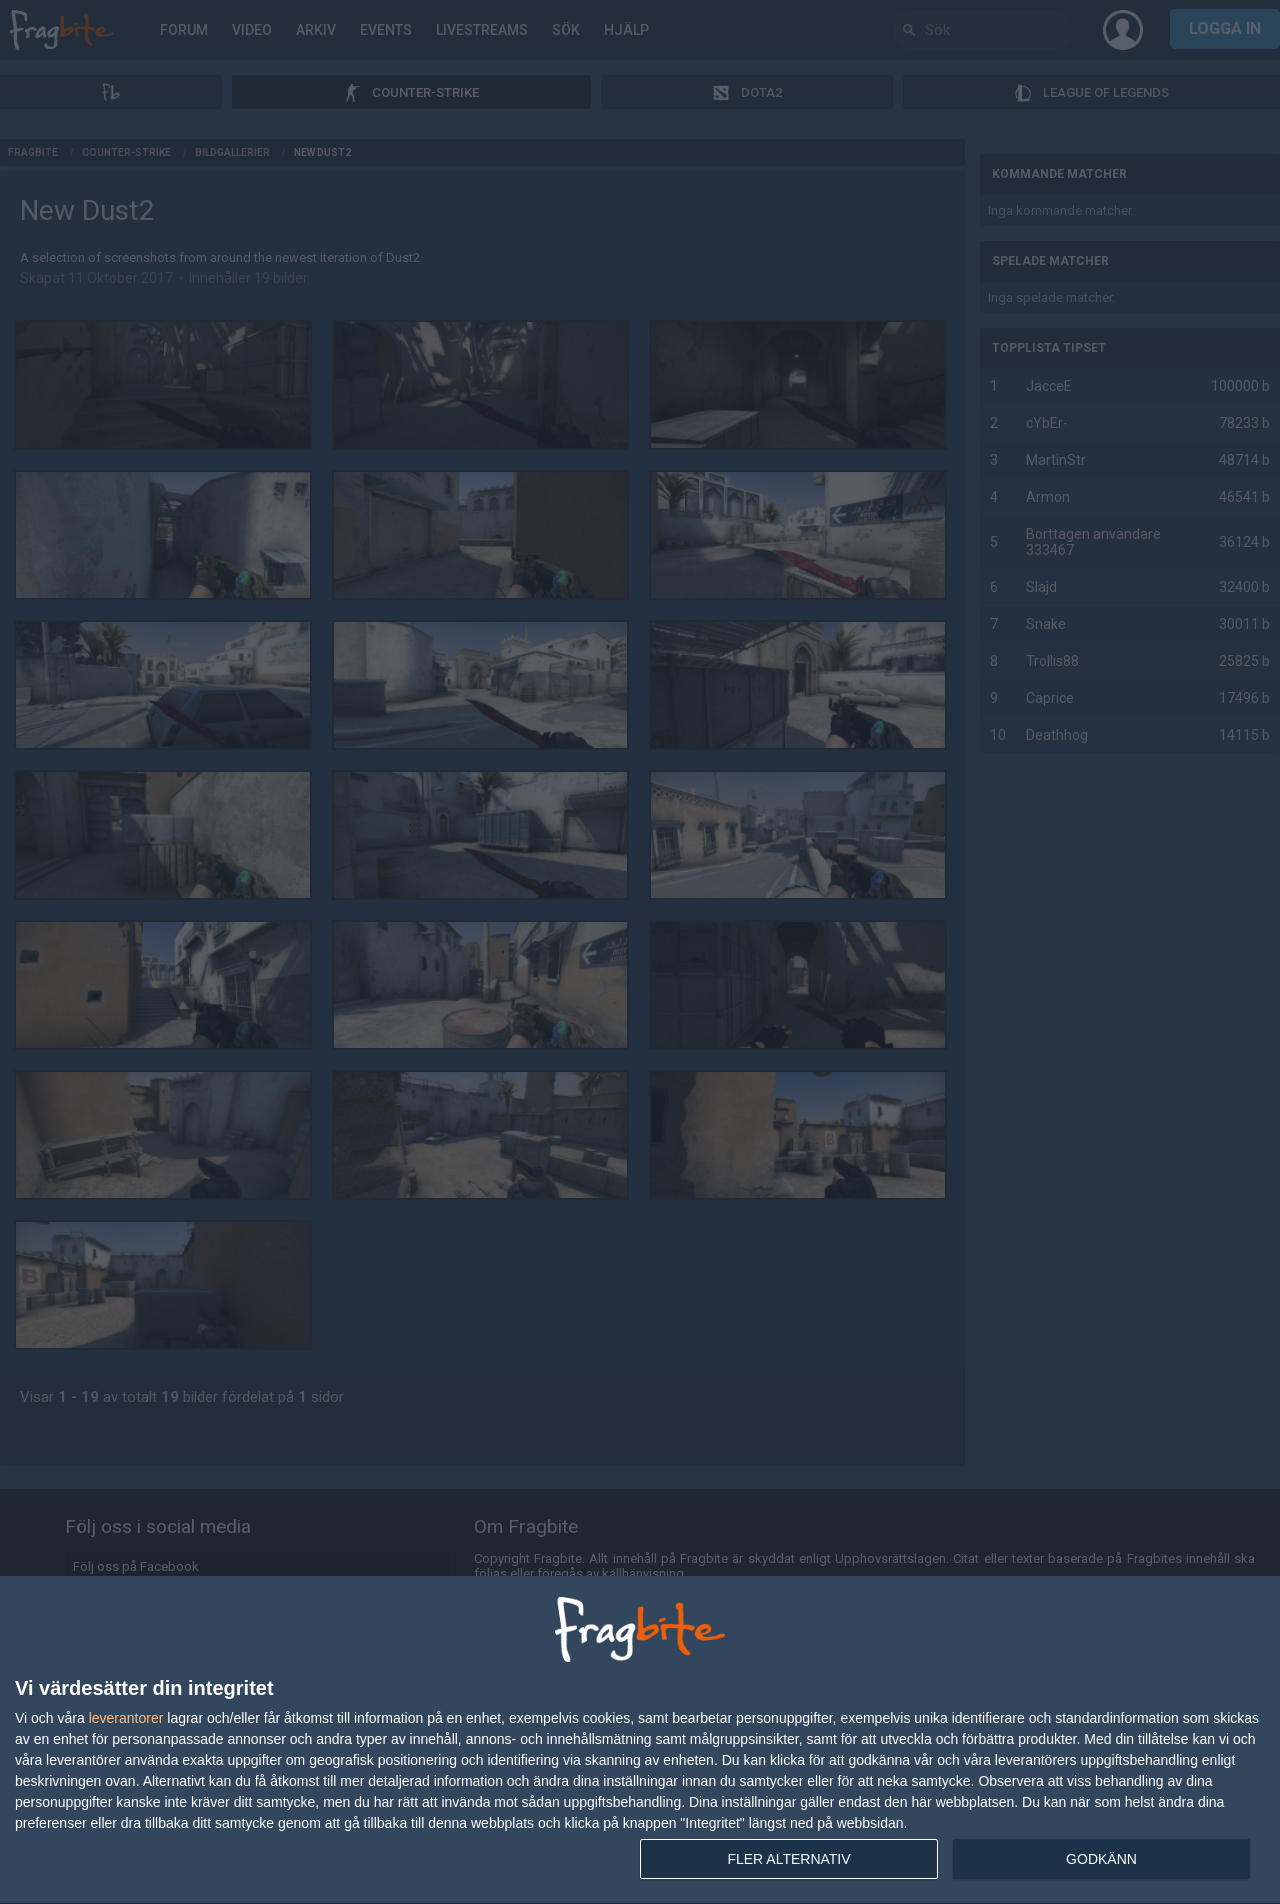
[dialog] (640, 1740)
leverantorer (126, 1718)
